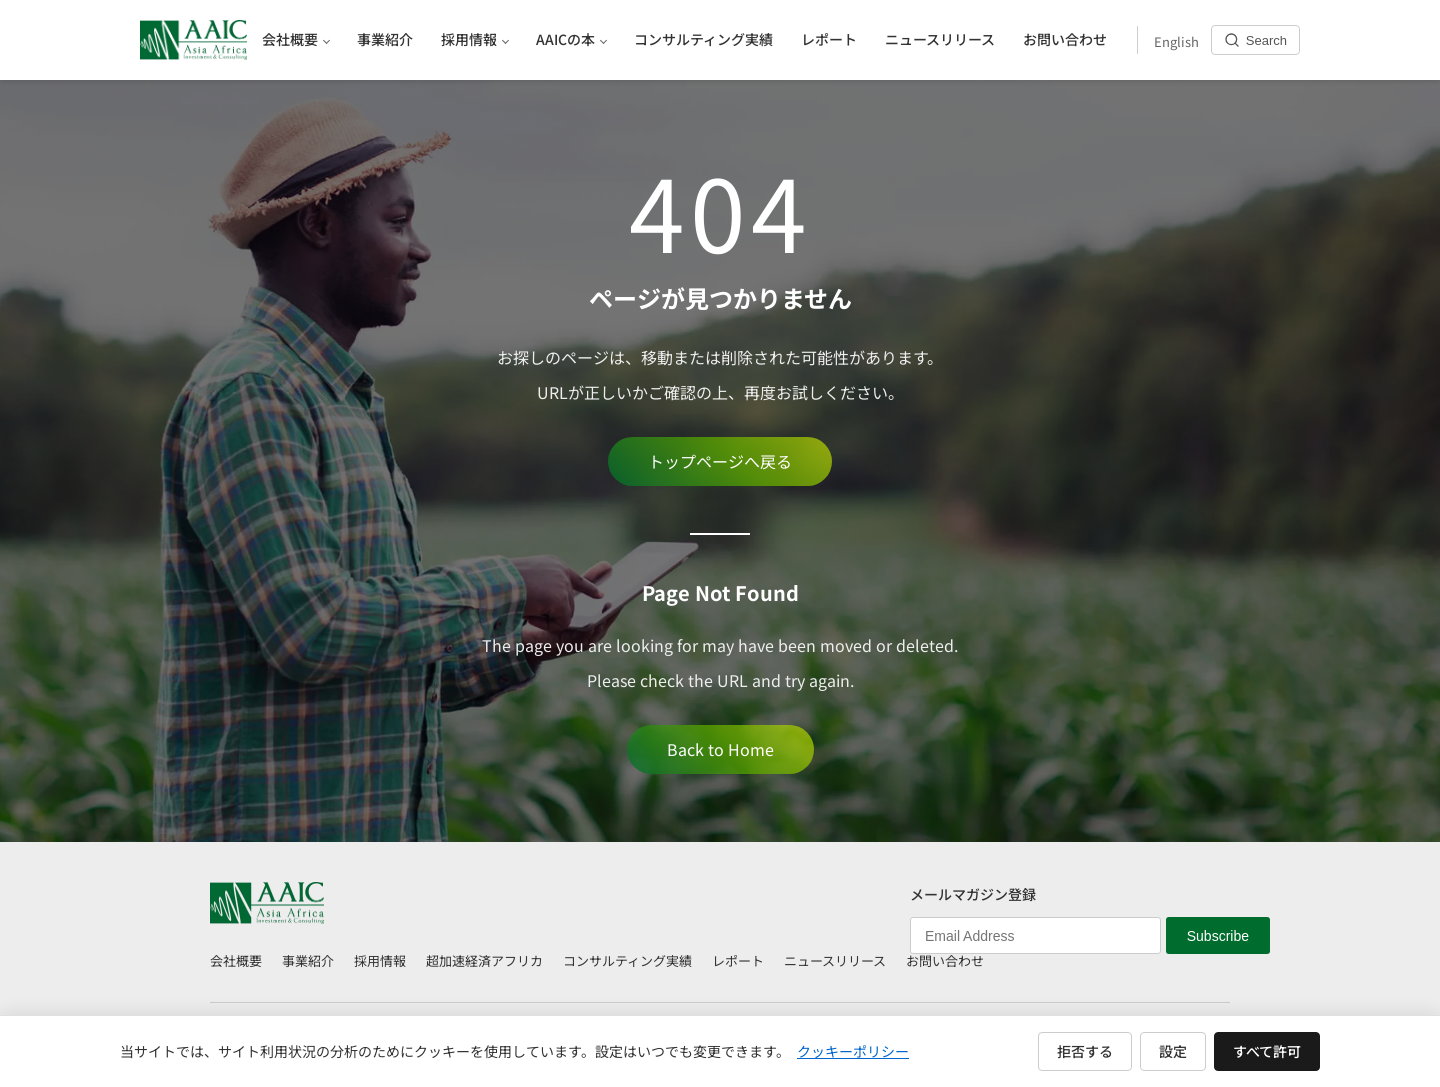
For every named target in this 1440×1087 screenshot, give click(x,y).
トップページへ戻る (720, 461)
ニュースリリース (835, 960)
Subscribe (1218, 936)
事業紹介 (308, 960)
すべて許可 (1267, 1051)
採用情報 (380, 960)
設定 (1173, 1051)
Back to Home (720, 749)
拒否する (1085, 1051)
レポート (738, 960)
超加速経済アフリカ (484, 960)
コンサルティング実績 (627, 960)
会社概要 (236, 960)
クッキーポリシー (853, 1051)
